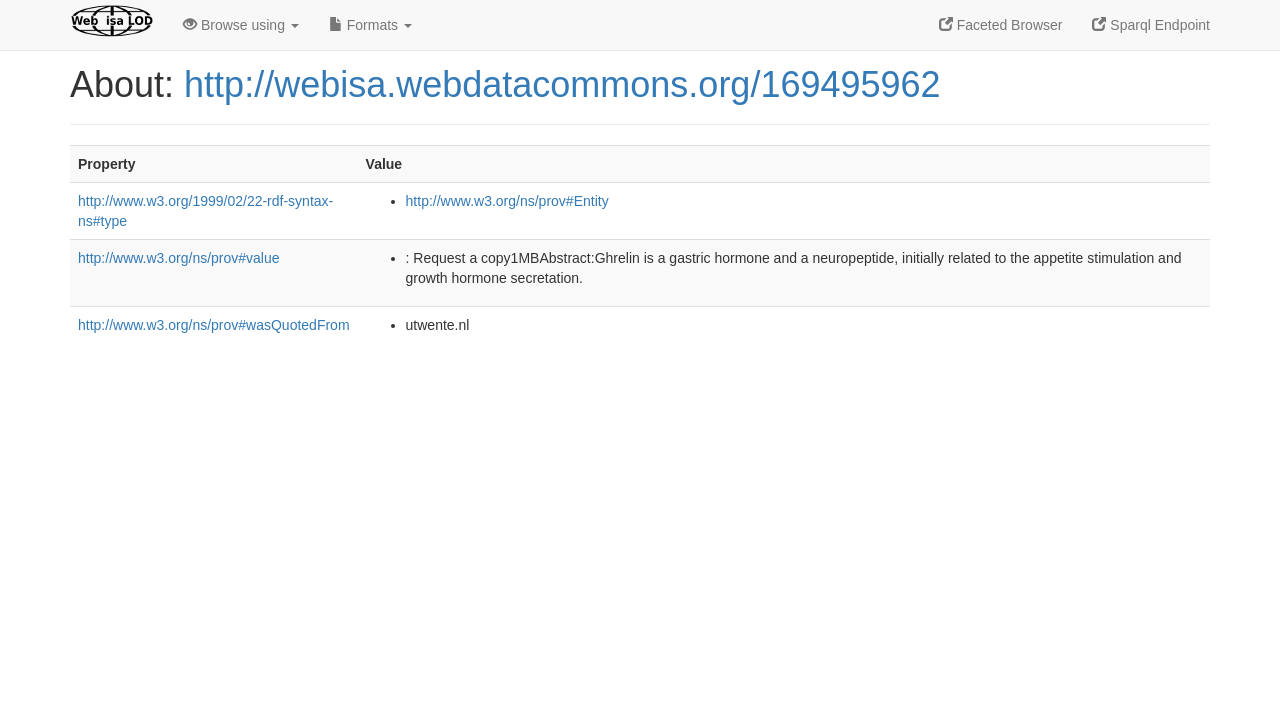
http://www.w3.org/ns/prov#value (179, 258)
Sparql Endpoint (1151, 25)
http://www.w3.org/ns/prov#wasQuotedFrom (214, 325)
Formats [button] (370, 25)
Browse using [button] (241, 25)
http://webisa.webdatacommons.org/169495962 (562, 84)
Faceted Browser (1001, 25)
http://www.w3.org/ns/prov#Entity (507, 201)
